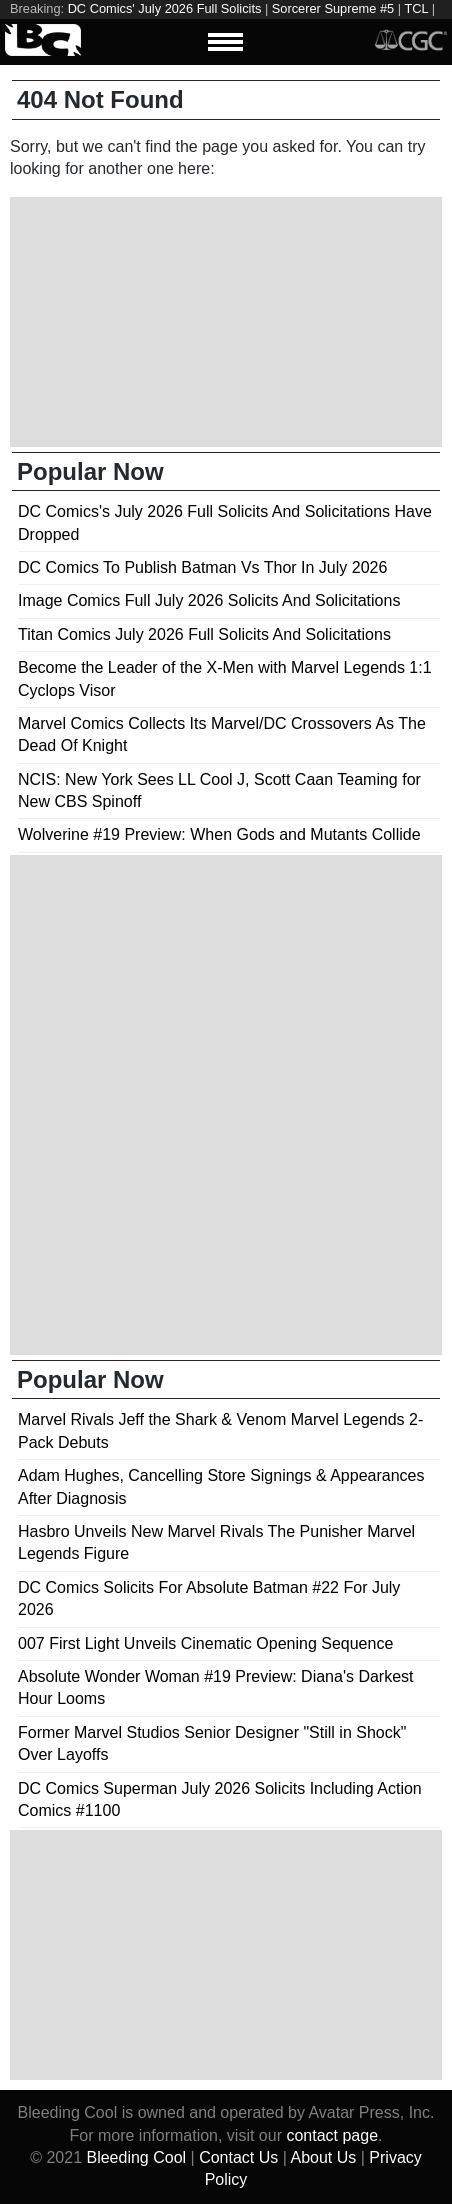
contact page (332, 2135)
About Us (323, 2157)
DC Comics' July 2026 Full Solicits (165, 8)
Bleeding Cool (136, 2157)
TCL (416, 8)
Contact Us (238, 2157)
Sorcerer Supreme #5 (333, 8)
